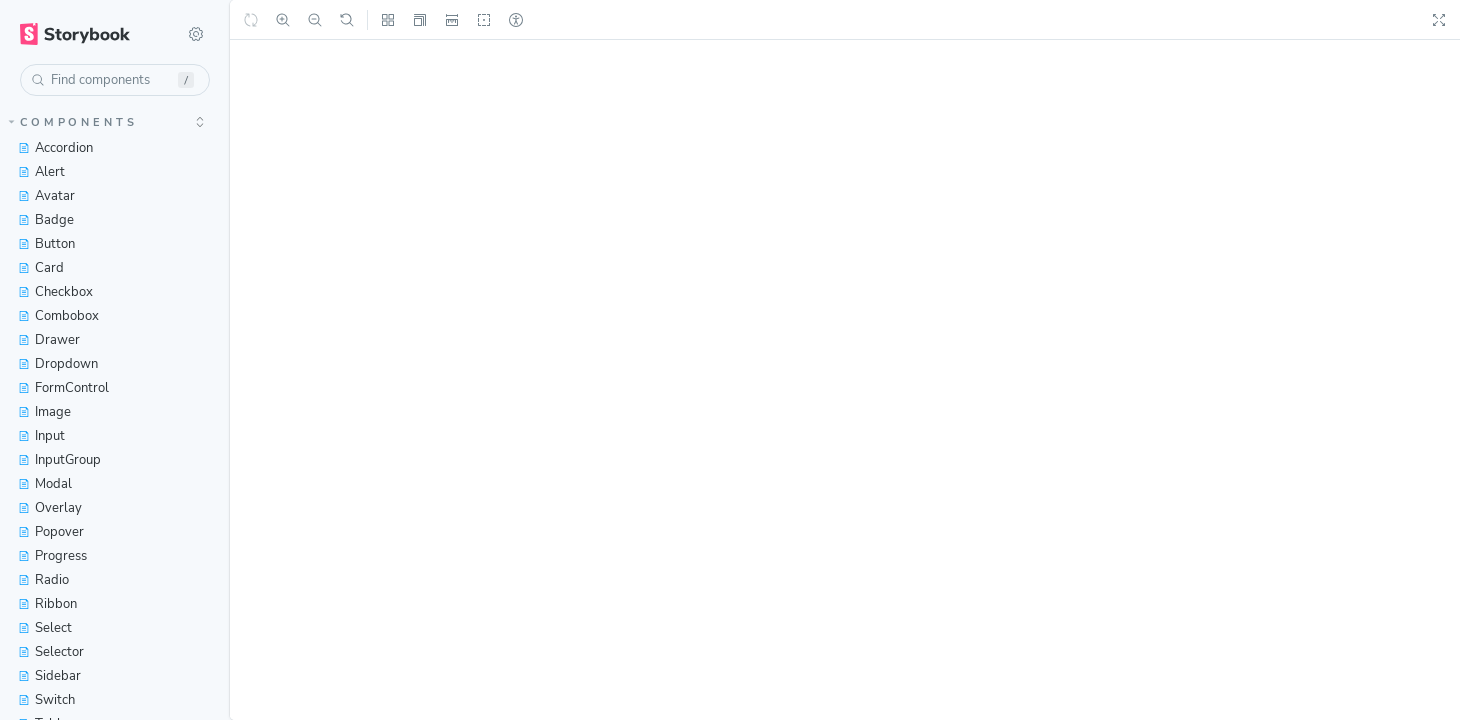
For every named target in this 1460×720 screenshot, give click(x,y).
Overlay (50, 508)
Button (46, 244)
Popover (51, 532)
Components (73, 122)
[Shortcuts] (196, 34)
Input (41, 436)
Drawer (49, 340)
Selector (51, 652)
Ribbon (47, 604)
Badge (46, 220)
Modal (45, 484)
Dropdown (58, 364)
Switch (46, 700)
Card (41, 268)
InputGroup (59, 460)
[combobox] (115, 80)
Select (45, 628)
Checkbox (55, 292)
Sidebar (49, 676)
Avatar (46, 196)
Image (44, 412)
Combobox (58, 316)
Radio (43, 580)
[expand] (200, 122)
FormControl (63, 388)
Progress (52, 556)
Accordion (55, 148)
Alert (41, 172)
